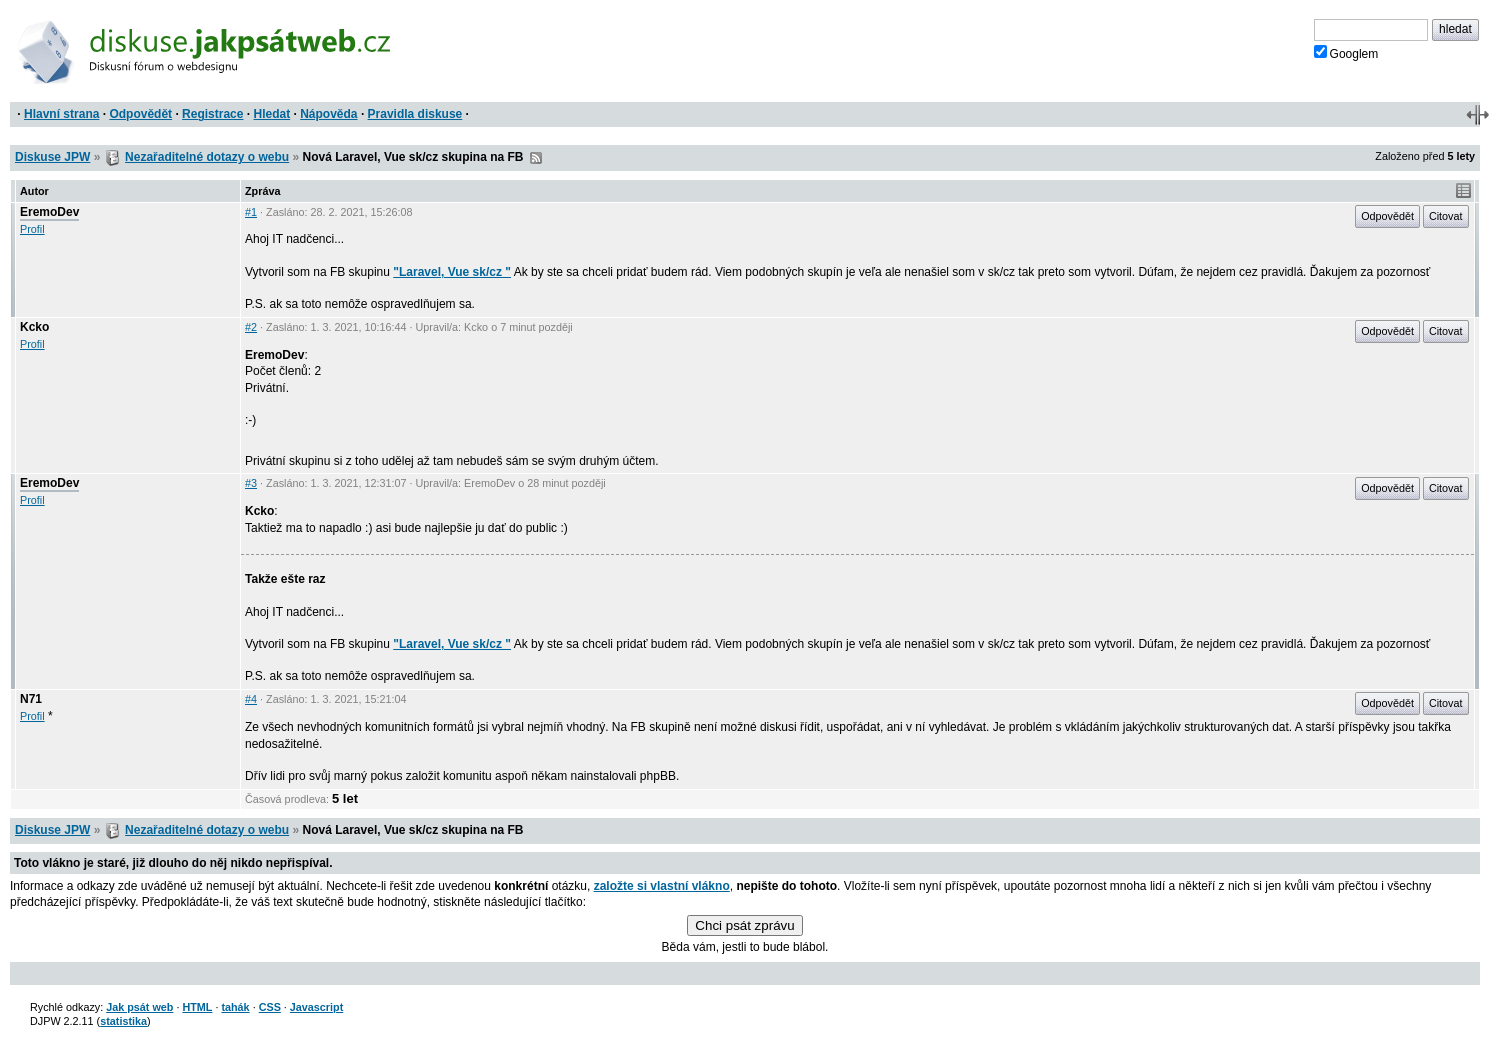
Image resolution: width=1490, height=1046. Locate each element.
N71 (31, 699)
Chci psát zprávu (744, 925)
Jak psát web (139, 1007)
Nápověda (328, 114)
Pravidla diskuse (415, 114)
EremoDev (49, 212)
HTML (197, 1007)
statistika (123, 1021)
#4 (251, 699)
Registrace (212, 114)
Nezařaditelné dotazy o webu (207, 157)
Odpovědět (140, 114)
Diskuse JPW (52, 157)
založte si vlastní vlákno (662, 886)
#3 (251, 483)
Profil (32, 229)
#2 (251, 327)
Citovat (1446, 216)
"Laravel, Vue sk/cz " (452, 272)
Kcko (34, 327)
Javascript (316, 1007)
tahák (235, 1007)
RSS (536, 158)
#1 (251, 212)
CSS (270, 1007)
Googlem (1346, 53)
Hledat (271, 114)
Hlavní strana (61, 114)
